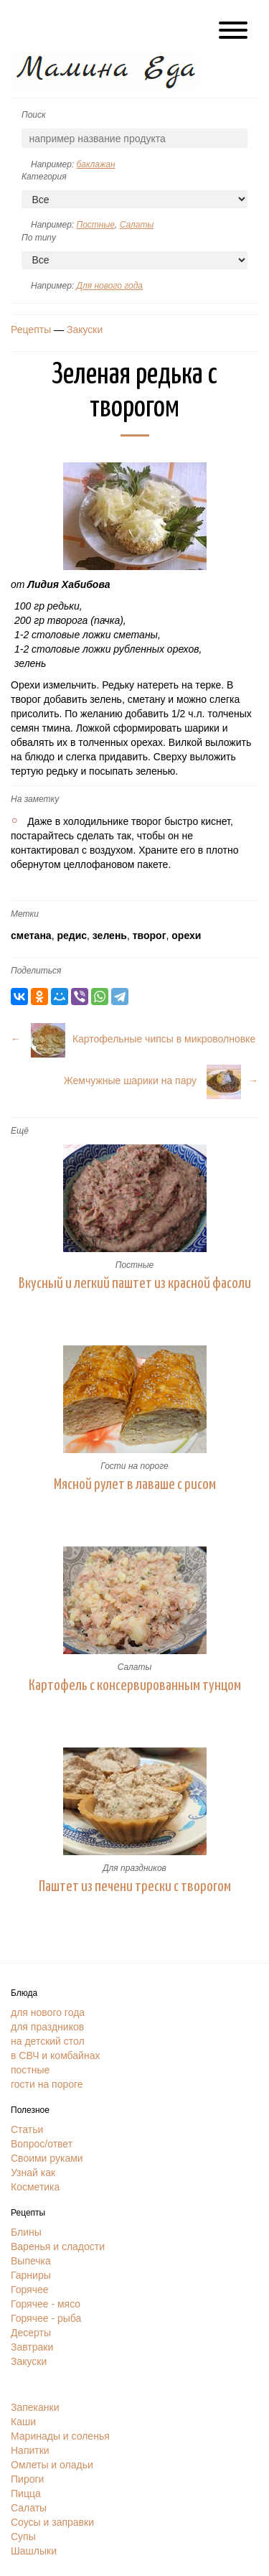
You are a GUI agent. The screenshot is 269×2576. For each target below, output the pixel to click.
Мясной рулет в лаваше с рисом (135, 1485)
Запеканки (35, 2407)
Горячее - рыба (46, 2318)
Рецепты (31, 329)
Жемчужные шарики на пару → (161, 1080)
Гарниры (31, 2275)
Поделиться (36, 971)
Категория (44, 177)
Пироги (27, 2479)
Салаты (137, 225)
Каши (23, 2421)
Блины (26, 2232)
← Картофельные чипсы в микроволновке (133, 1039)
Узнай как (33, 2172)
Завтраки (32, 2347)
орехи (186, 935)
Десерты (31, 2332)
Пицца (26, 2493)
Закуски (85, 329)
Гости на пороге (134, 1466)
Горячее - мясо (45, 2304)
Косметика (35, 2187)
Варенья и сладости (58, 2246)
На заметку (35, 799)
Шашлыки (34, 2551)
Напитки (30, 2450)
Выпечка (31, 2261)
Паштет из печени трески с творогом (135, 1887)
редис (72, 935)
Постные (95, 225)
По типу (39, 238)
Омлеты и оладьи (52, 2464)
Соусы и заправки (52, 2522)
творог (149, 935)
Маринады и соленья (60, 2436)
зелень (110, 935)
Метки (25, 914)
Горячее (30, 2289)
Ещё (20, 1131)
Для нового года (109, 286)
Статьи (27, 2129)
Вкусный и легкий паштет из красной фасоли (135, 1284)
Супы (23, 2536)
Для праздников (134, 1868)
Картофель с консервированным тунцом (135, 1686)
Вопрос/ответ (41, 2144)
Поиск (34, 115)
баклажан (95, 164)
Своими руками (47, 2158)
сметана (31, 935)
